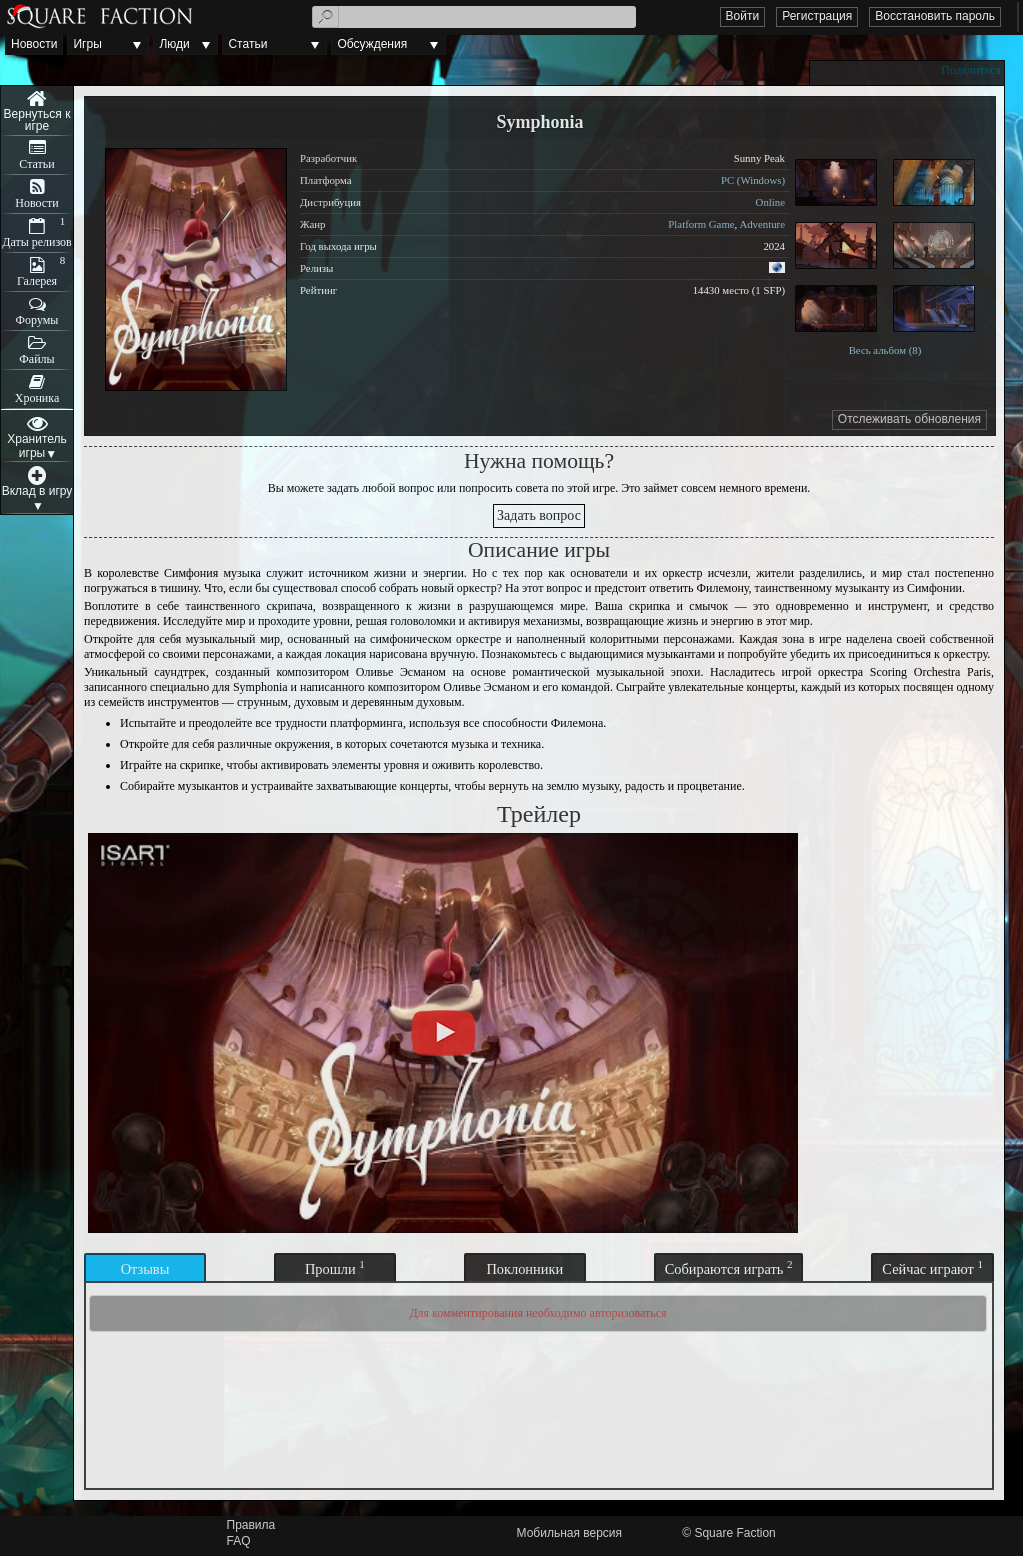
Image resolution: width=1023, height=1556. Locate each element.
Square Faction (734, 1533)
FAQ (239, 1541)
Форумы (37, 320)
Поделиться (971, 70)
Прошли (335, 1267)
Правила (251, 1525)
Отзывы (145, 1269)
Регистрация (817, 16)
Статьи (247, 44)
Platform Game (701, 224)
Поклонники (524, 1269)
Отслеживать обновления (909, 419)
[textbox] (474, 17)
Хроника (37, 398)
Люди (174, 44)
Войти (743, 16)
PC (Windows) (753, 180)
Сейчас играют (932, 1267)
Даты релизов (37, 242)
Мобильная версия (570, 1533)
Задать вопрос (539, 515)
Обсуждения (372, 44)
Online (770, 202)
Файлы (36, 359)
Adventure (762, 224)
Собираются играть (729, 1267)
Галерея (37, 281)
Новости (34, 44)
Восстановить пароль (935, 16)
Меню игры (37, 111)
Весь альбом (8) (885, 350)
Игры (87, 44)
